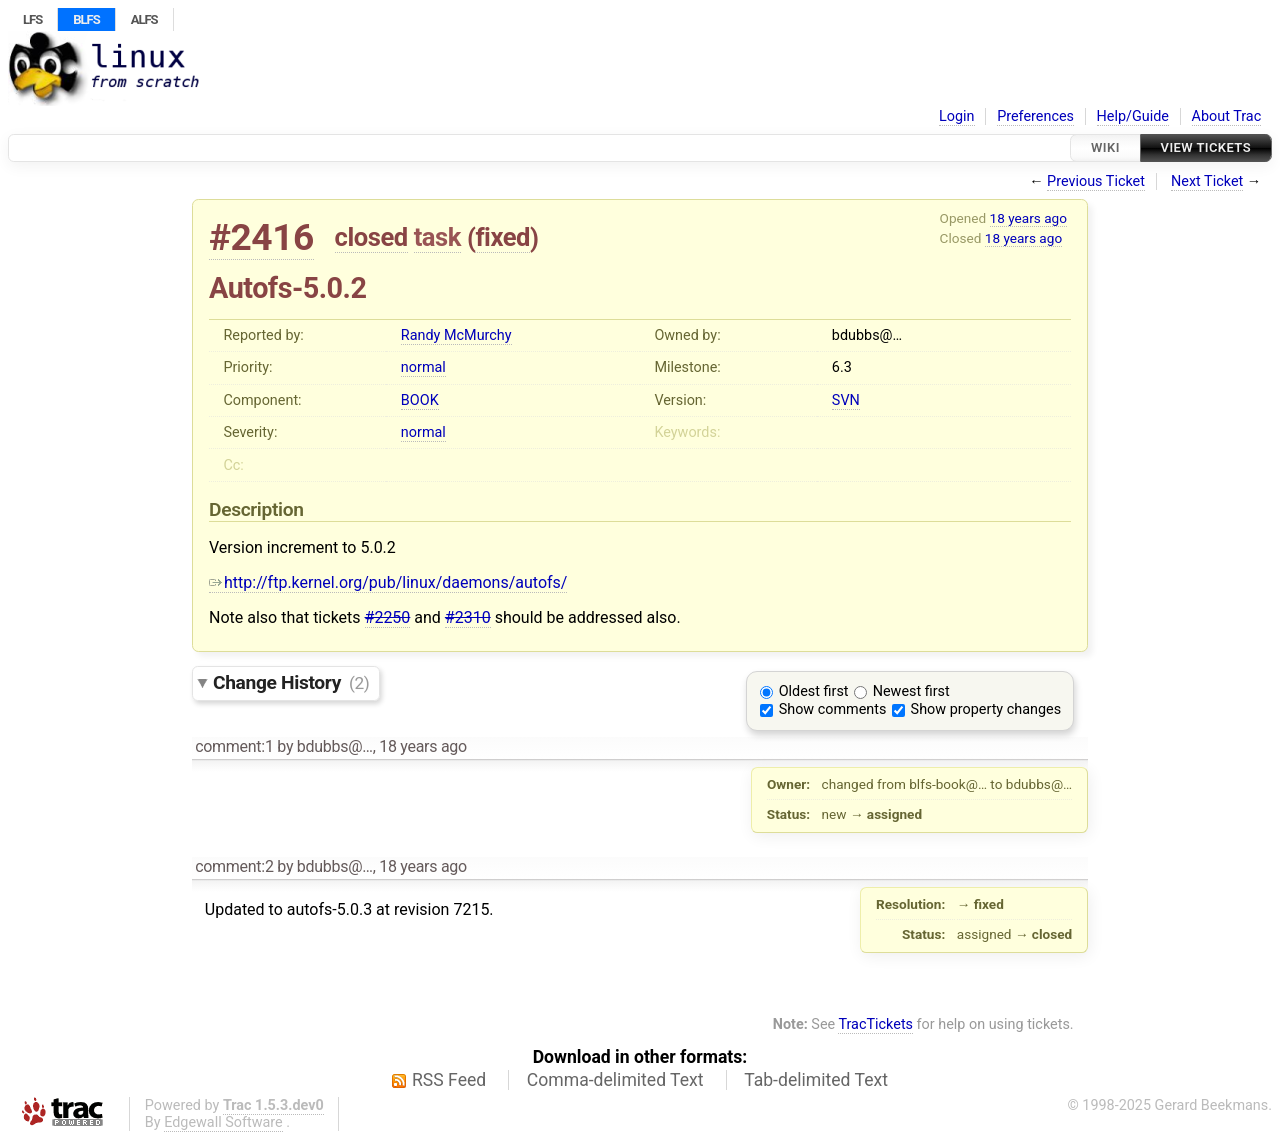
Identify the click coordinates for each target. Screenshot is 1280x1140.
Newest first (911, 691)
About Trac (1227, 116)
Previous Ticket (1096, 181)
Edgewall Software (223, 1122)
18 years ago (1028, 218)
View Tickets (1206, 147)
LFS (32, 19)
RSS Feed (449, 1080)
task (437, 237)
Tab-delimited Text (816, 1080)
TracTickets (875, 1024)
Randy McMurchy (456, 335)
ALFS (144, 19)
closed (371, 237)
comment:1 (234, 746)
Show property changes (986, 709)
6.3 (842, 367)
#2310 (468, 617)
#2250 (388, 617)
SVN (846, 400)
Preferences (1035, 116)
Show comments (833, 709)
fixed (502, 237)
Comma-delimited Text (615, 1080)
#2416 (261, 237)
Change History (291, 682)
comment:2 (234, 866)
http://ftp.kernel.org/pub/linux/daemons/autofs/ (388, 582)
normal (423, 367)
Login (957, 116)
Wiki (1105, 147)
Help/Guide (1133, 116)
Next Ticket (1207, 181)
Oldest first (814, 691)
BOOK (420, 400)
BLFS (86, 19)
